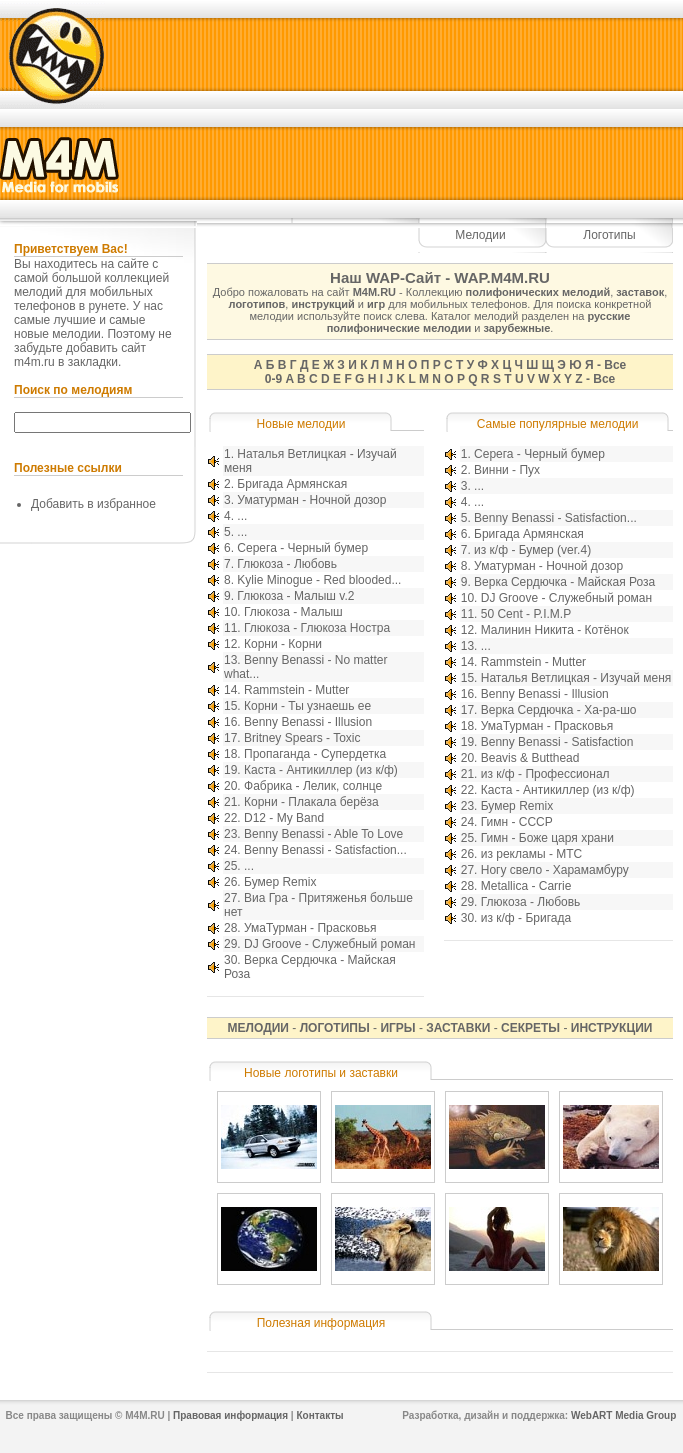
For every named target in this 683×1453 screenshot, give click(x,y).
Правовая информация (230, 1415)
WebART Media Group (623, 1415)
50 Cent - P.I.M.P (526, 614)
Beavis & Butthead (530, 758)
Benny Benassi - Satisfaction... (325, 850)
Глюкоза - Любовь (287, 564)
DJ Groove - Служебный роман (329, 944)
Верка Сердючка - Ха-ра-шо (559, 710)
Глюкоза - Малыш (293, 612)
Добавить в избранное (93, 504)
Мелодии (480, 235)
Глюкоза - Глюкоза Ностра (317, 628)
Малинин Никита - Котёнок (555, 630)
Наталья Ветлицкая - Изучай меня (576, 678)
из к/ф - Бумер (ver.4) (532, 550)
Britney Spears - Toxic (302, 738)
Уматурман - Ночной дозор (311, 500)
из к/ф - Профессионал (545, 774)
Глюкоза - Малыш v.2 (295, 596)
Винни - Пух (507, 470)
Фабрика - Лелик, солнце (313, 786)
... (242, 516)
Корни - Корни (283, 644)
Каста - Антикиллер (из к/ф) (321, 770)
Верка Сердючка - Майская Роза (564, 582)
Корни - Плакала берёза (311, 802)
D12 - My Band (284, 818)
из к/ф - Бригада (526, 918)
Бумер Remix (280, 882)
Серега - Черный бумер (302, 548)
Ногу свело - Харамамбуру (555, 870)
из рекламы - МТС (531, 854)
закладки (93, 362)
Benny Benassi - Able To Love (323, 834)
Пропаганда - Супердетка (315, 754)
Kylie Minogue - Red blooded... (319, 580)
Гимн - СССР (517, 822)
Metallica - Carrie (526, 886)
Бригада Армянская (292, 484)
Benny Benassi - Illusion (308, 722)
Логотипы (609, 235)
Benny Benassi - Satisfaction (557, 742)
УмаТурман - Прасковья (310, 928)
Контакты (319, 1415)
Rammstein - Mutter (296, 690)
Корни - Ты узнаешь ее (307, 706)
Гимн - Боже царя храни (547, 838)
